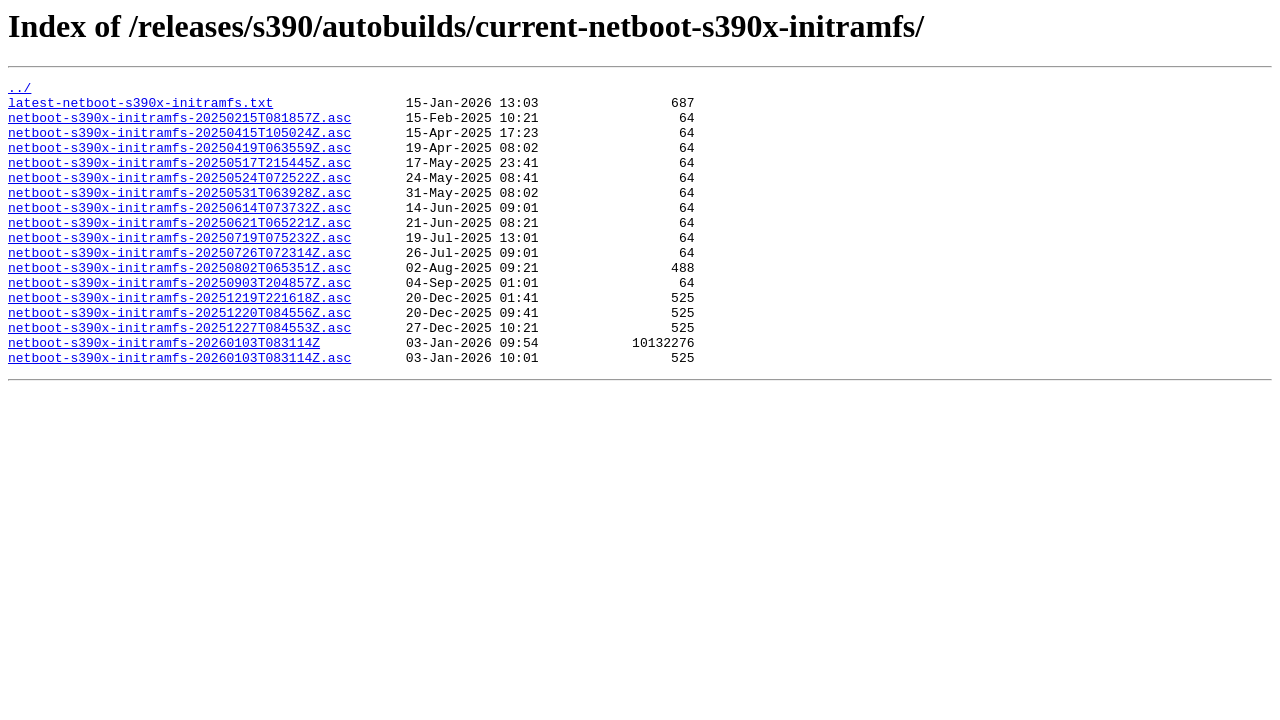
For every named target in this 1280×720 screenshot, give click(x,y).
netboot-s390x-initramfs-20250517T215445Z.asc (179, 180)
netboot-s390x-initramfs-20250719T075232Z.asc (179, 270)
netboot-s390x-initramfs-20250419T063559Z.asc (179, 162)
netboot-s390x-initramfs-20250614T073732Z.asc (179, 234)
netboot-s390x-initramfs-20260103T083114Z (164, 396)
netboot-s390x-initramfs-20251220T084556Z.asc (179, 360)
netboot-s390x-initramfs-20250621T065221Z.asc (179, 252)
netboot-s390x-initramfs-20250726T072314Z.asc (179, 288)
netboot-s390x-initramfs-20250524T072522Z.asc (179, 198)
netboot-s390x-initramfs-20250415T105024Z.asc (179, 144)
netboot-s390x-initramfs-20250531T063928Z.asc (179, 216)
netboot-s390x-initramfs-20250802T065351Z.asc (179, 306)
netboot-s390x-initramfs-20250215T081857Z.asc (179, 126)
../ (19, 90)
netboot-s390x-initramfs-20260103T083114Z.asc (179, 414)
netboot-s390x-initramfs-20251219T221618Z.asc (179, 342)
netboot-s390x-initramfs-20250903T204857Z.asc (179, 324)
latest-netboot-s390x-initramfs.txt (140, 108)
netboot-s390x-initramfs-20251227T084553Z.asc (179, 378)
